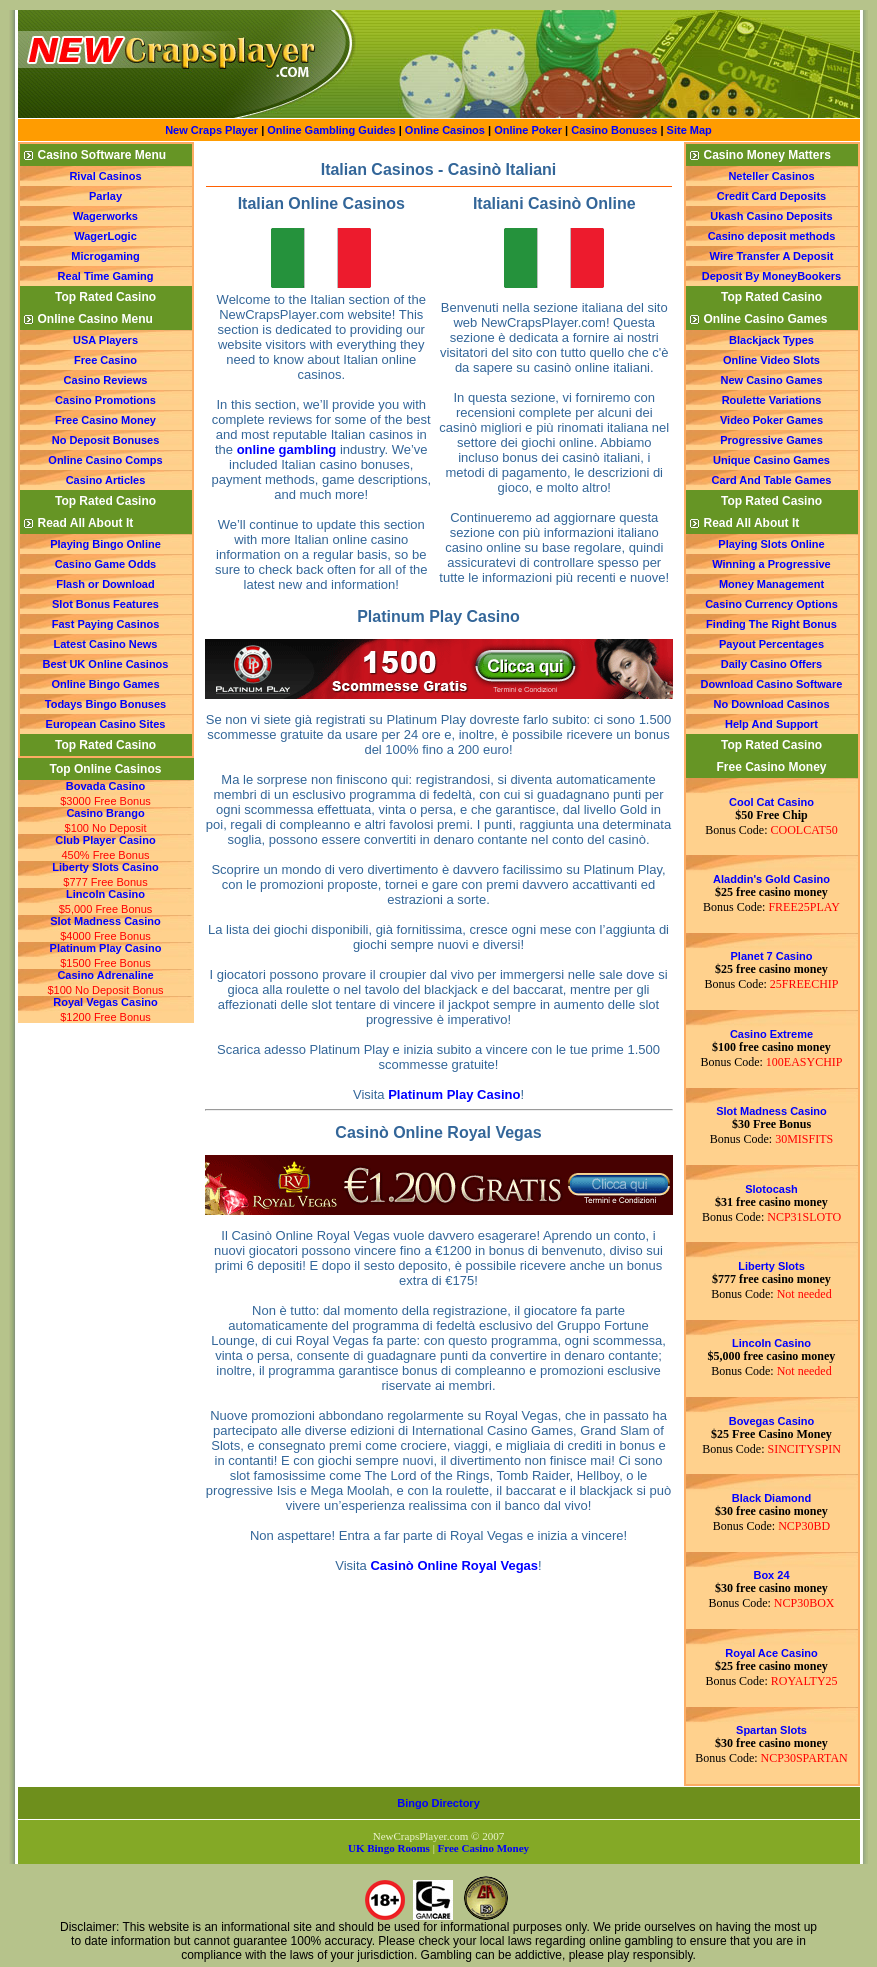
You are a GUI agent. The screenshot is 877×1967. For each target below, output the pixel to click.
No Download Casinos (771, 704)
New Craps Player (211, 130)
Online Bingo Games (105, 684)
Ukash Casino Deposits (771, 216)
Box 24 (771, 1575)
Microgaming (105, 256)
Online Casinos (445, 130)
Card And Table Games (772, 480)
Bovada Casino (105, 786)
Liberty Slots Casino (105, 867)
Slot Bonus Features (105, 604)
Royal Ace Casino (771, 1653)
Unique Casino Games (771, 460)
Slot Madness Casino (105, 921)
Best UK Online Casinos (106, 664)
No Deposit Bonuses (106, 440)
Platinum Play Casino (106, 948)
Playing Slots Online (771, 544)
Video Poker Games (771, 420)
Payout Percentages (771, 644)
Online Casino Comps (105, 460)
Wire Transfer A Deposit (772, 256)
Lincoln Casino (105, 894)
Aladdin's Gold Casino (771, 879)
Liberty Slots (771, 1266)
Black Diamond (771, 1498)
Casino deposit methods (772, 236)
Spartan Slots (771, 1730)
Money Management (771, 584)
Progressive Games (771, 440)
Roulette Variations (772, 400)
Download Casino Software (772, 684)
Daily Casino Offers (771, 664)
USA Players (105, 340)
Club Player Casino (105, 840)
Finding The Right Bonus (771, 624)
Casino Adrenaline (105, 975)
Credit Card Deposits (771, 196)
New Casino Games (771, 380)
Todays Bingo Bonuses (105, 704)
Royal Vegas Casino (105, 1002)
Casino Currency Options (771, 604)
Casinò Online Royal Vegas (454, 1565)
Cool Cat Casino (771, 802)
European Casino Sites (106, 724)
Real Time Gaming (106, 276)
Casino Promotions (105, 400)
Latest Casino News (106, 644)
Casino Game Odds (105, 564)
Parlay (105, 196)
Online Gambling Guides (331, 130)
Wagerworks (105, 216)
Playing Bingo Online (105, 544)
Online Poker (528, 130)
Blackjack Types (771, 340)
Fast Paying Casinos (106, 624)
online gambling (287, 449)
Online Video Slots (771, 360)
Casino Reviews (106, 380)
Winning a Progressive (771, 564)
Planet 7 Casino (772, 956)
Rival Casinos (105, 176)
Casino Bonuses (614, 130)
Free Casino (105, 360)
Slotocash (771, 1189)
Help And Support (771, 724)
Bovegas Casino (772, 1421)
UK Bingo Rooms (389, 1848)
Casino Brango (105, 813)
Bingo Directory (438, 1803)
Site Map (689, 130)
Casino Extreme (771, 1034)
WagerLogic (105, 236)
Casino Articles (106, 480)
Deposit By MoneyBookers (771, 276)
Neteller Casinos (771, 176)
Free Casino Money (105, 420)
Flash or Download (105, 584)
